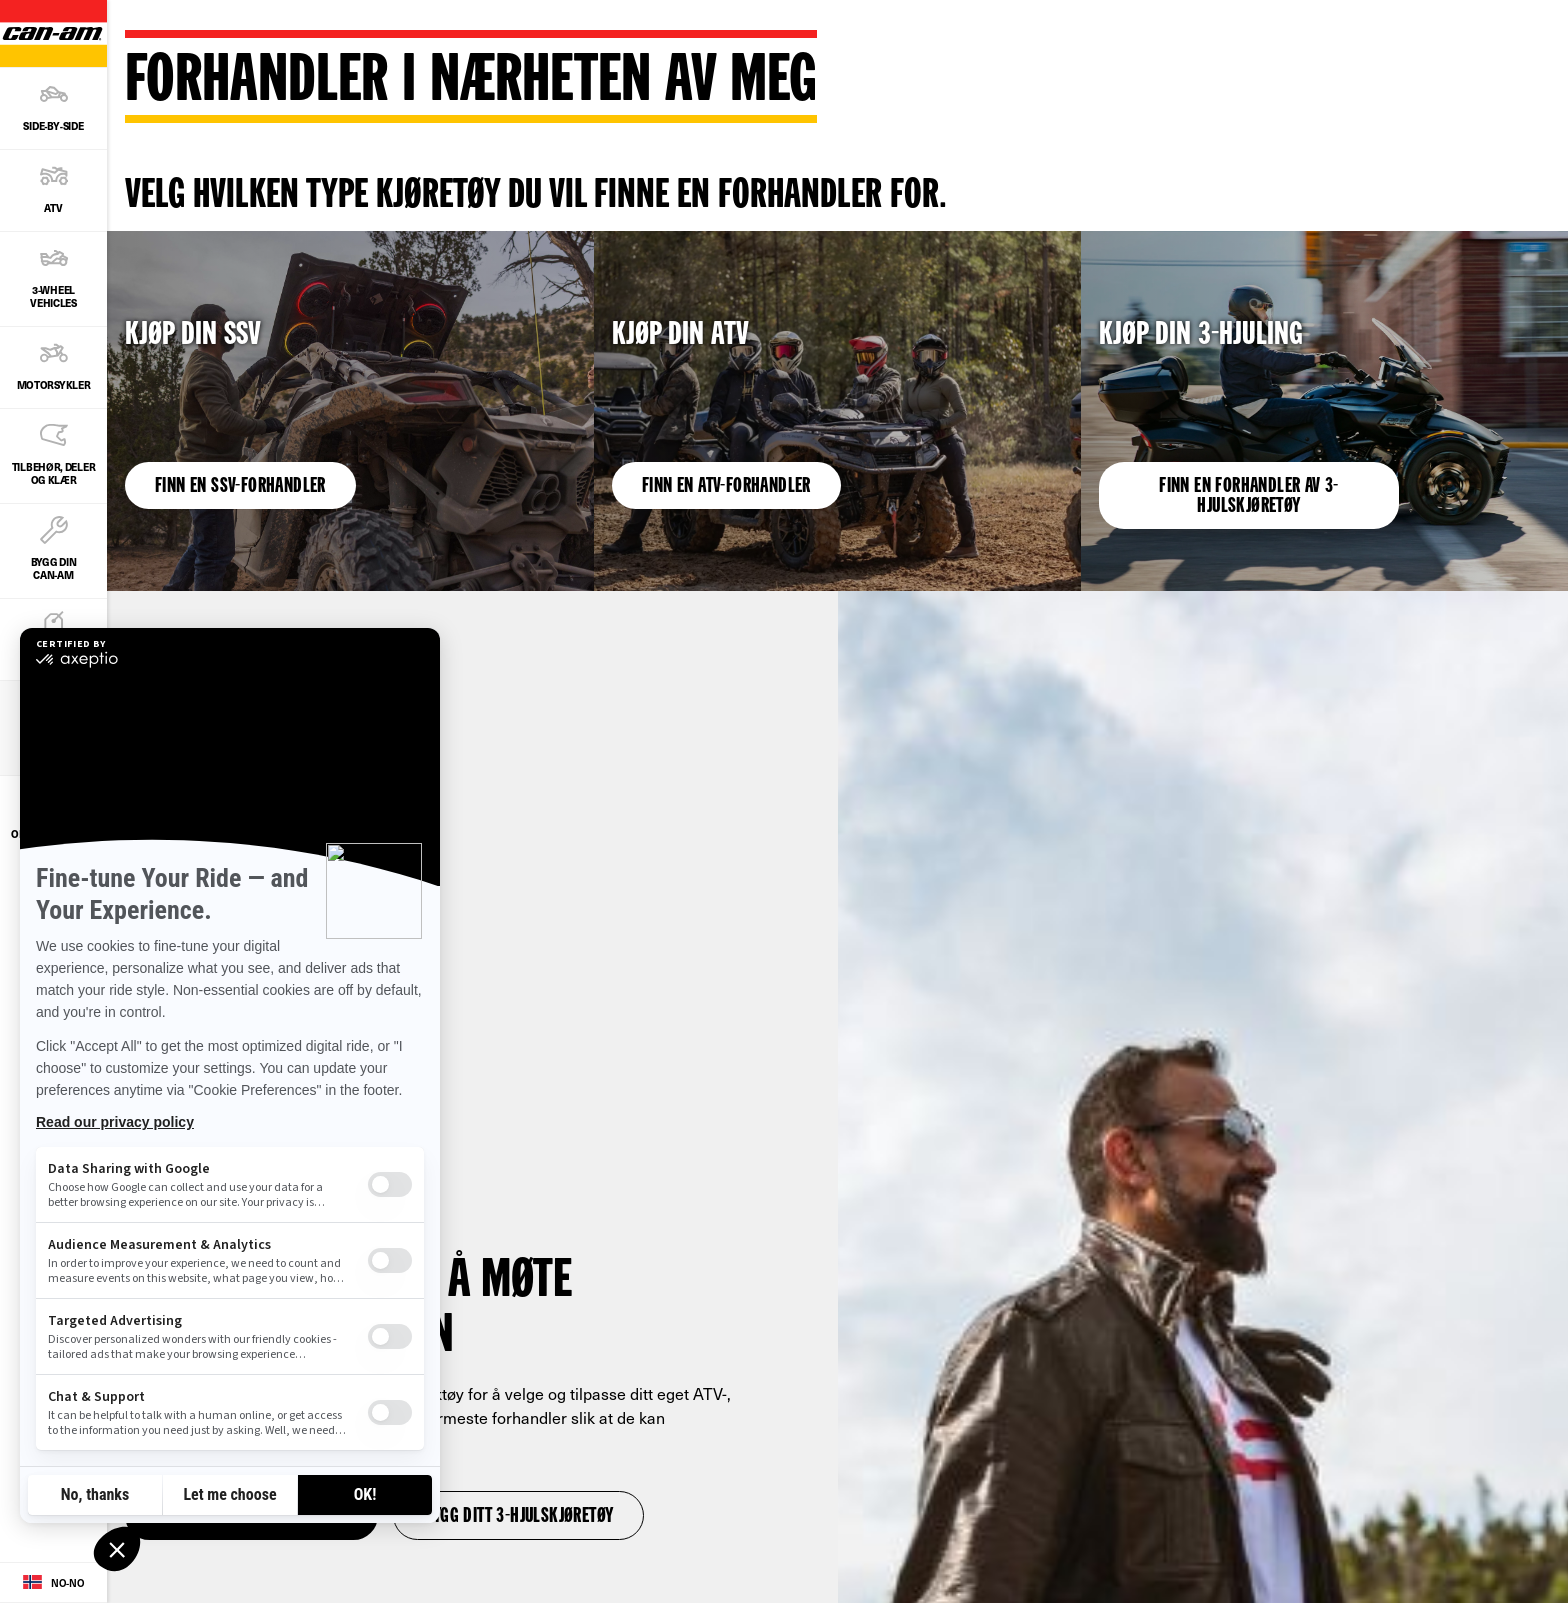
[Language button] (53, 1583)
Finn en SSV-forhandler (240, 487)
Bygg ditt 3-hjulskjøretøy (518, 1517)
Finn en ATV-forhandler (726, 487)
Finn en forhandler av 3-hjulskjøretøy (1249, 497)
